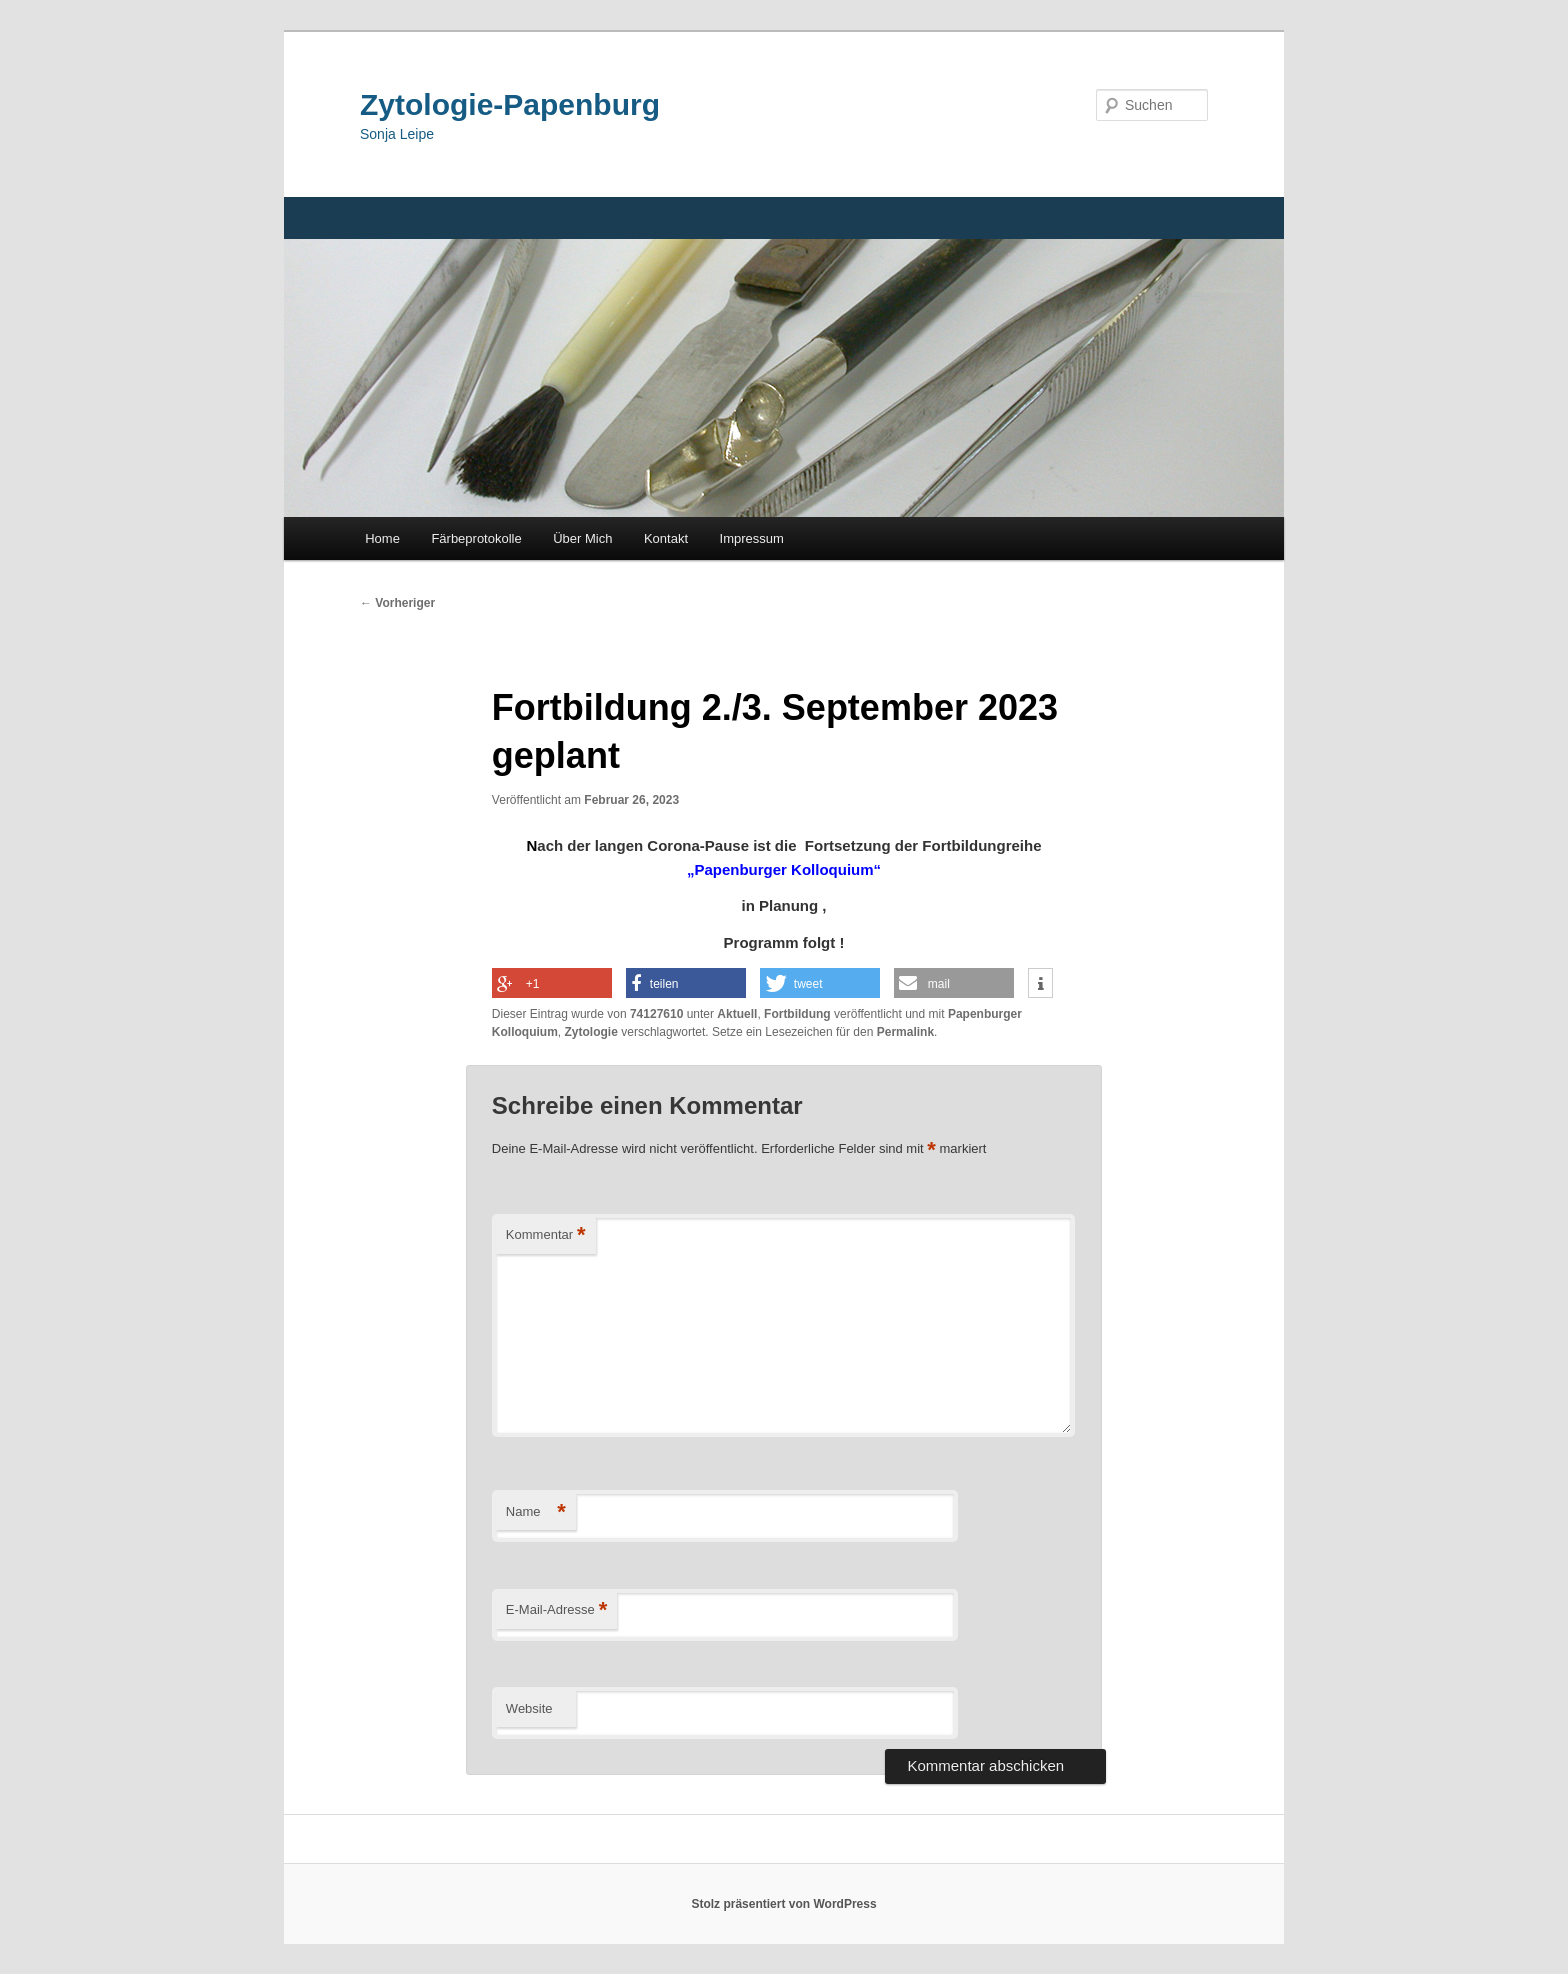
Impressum (752, 538)
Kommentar (546, 1235)
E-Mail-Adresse (556, 1610)
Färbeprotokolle (476, 538)
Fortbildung (797, 1014)
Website (529, 1708)
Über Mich (582, 538)
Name (536, 1512)
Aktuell (737, 1014)
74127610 (656, 1014)
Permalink (905, 1032)
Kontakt (666, 538)
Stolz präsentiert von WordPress (783, 1904)
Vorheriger (397, 603)
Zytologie (591, 1032)
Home (382, 538)
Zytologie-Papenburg (510, 104)
